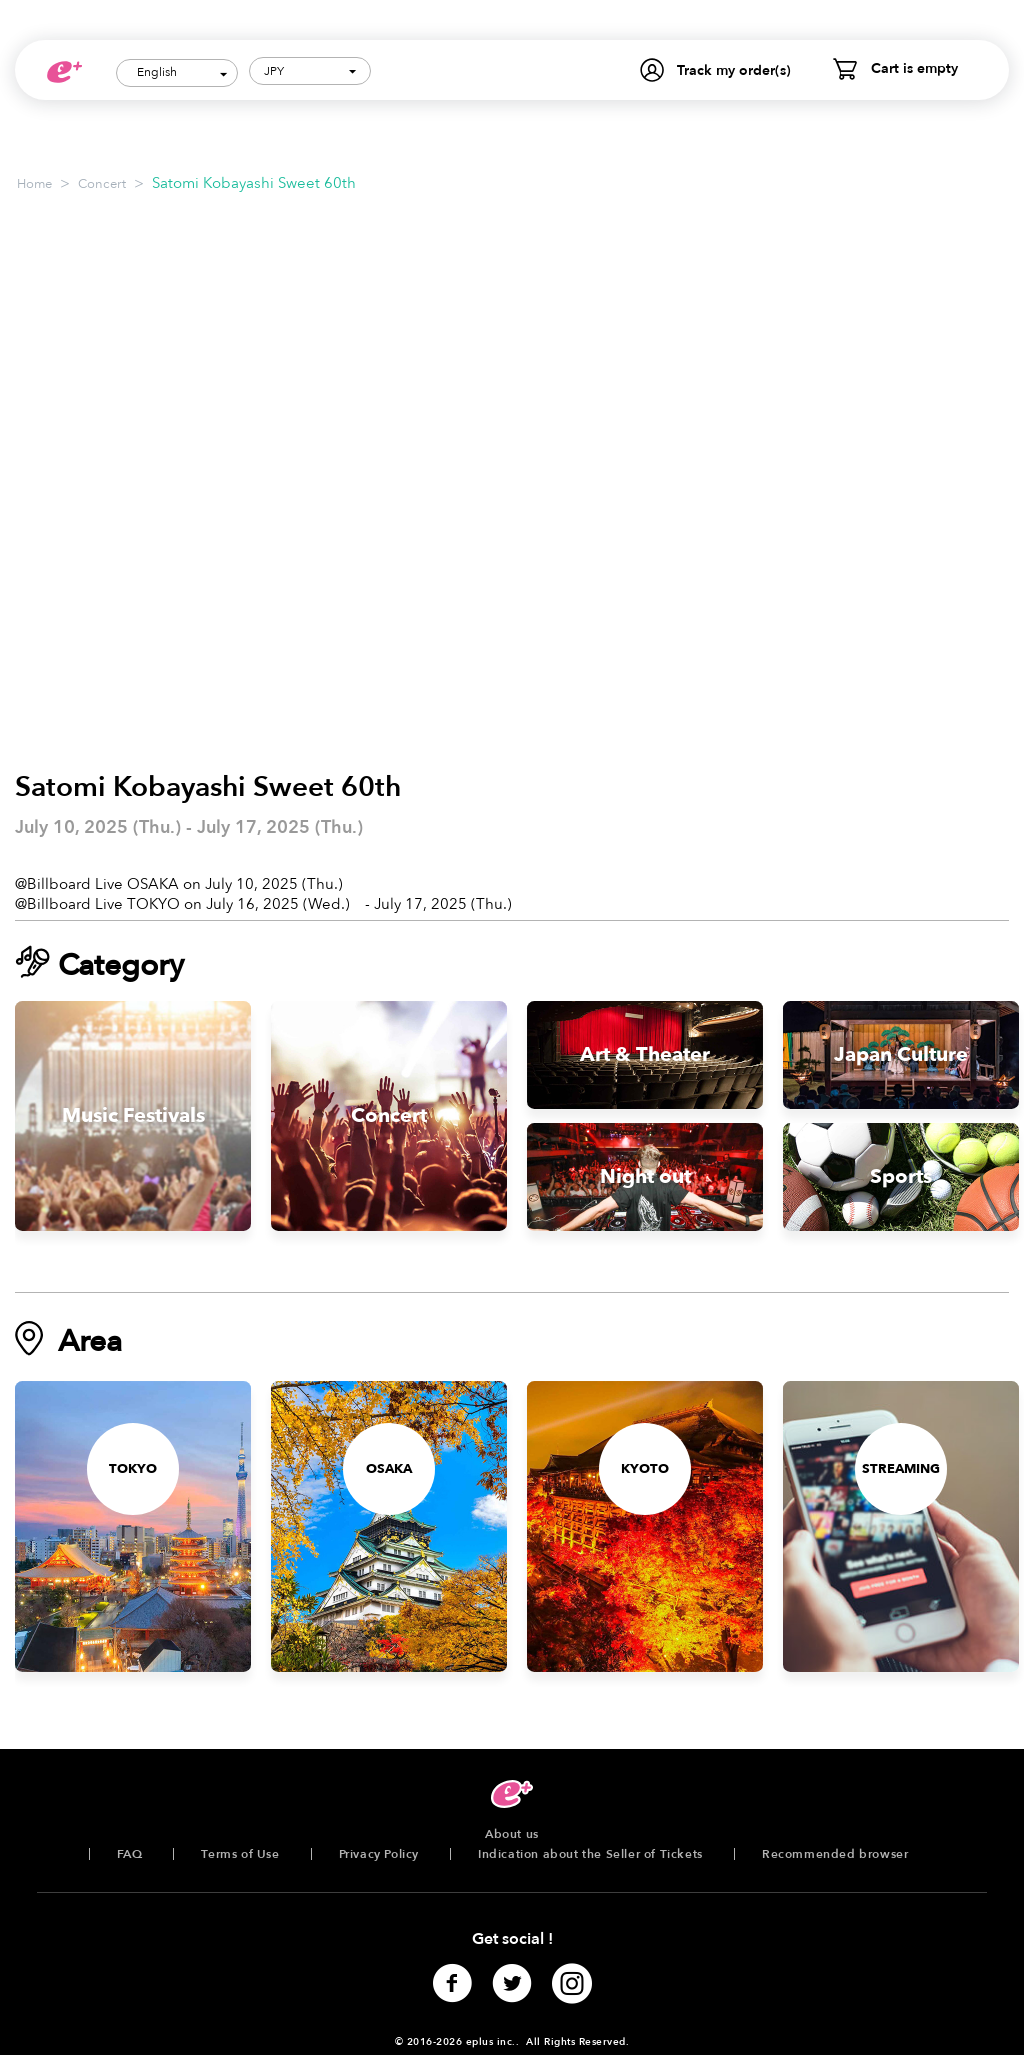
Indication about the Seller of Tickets (590, 1854)
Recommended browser (835, 1854)
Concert (102, 184)
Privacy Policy (379, 1854)
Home (34, 184)
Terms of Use (240, 1854)
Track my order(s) (734, 70)
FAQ (130, 1854)
